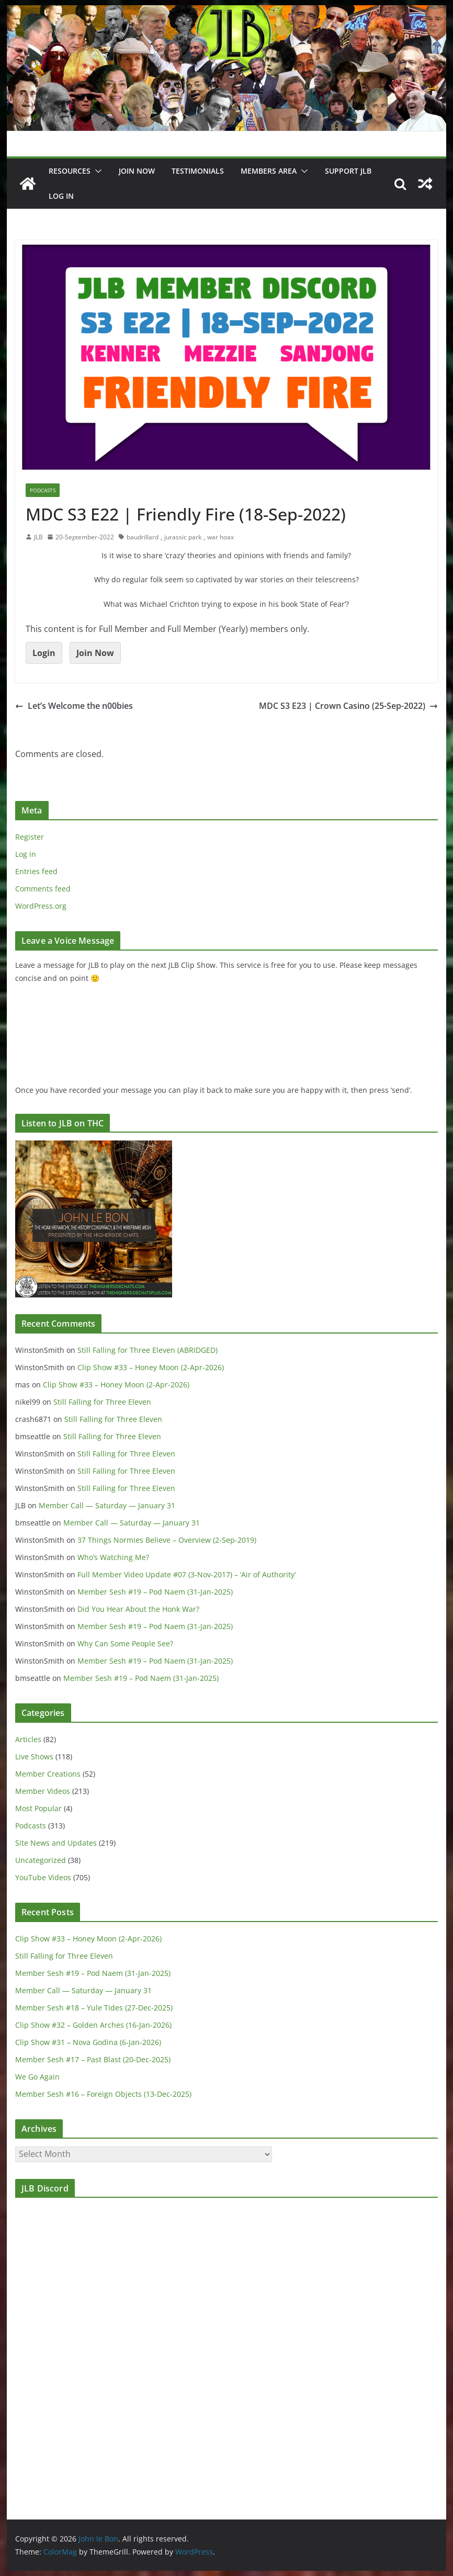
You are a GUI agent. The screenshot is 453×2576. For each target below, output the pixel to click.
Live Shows (34, 1756)
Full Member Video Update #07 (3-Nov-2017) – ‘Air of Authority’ (186, 1574)
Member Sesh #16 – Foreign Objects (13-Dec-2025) (103, 2094)
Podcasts (42, 490)
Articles (28, 1739)
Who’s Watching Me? (113, 1557)
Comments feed (43, 889)
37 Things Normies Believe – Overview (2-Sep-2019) (166, 1540)
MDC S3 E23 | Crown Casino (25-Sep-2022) (348, 705)
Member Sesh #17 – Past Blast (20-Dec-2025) (93, 2059)
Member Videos (42, 1791)
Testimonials (198, 171)
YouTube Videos (43, 1877)
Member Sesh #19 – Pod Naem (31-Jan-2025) (155, 1592)
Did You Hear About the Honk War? (138, 1609)
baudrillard (142, 537)
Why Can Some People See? (125, 1643)
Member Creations (48, 1774)
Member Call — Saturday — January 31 (107, 1505)
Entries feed (36, 871)
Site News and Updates (56, 1843)
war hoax (220, 537)
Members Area (269, 171)
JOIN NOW (137, 171)
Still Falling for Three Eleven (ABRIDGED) (147, 1350)
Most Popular (38, 1808)
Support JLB (348, 171)
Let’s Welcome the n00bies (74, 705)
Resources (69, 171)
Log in (25, 854)
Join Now (95, 653)
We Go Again (37, 2077)
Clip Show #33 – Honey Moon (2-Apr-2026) (150, 1367)
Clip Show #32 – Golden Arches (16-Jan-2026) (93, 2025)
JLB (38, 537)
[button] (96, 171)
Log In (61, 196)
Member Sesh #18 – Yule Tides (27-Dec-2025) (94, 2008)
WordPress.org (40, 906)
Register (29, 837)
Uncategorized (40, 1860)
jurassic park (182, 537)
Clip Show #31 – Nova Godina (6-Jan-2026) (88, 2042)
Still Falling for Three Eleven (102, 1402)
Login (43, 653)
